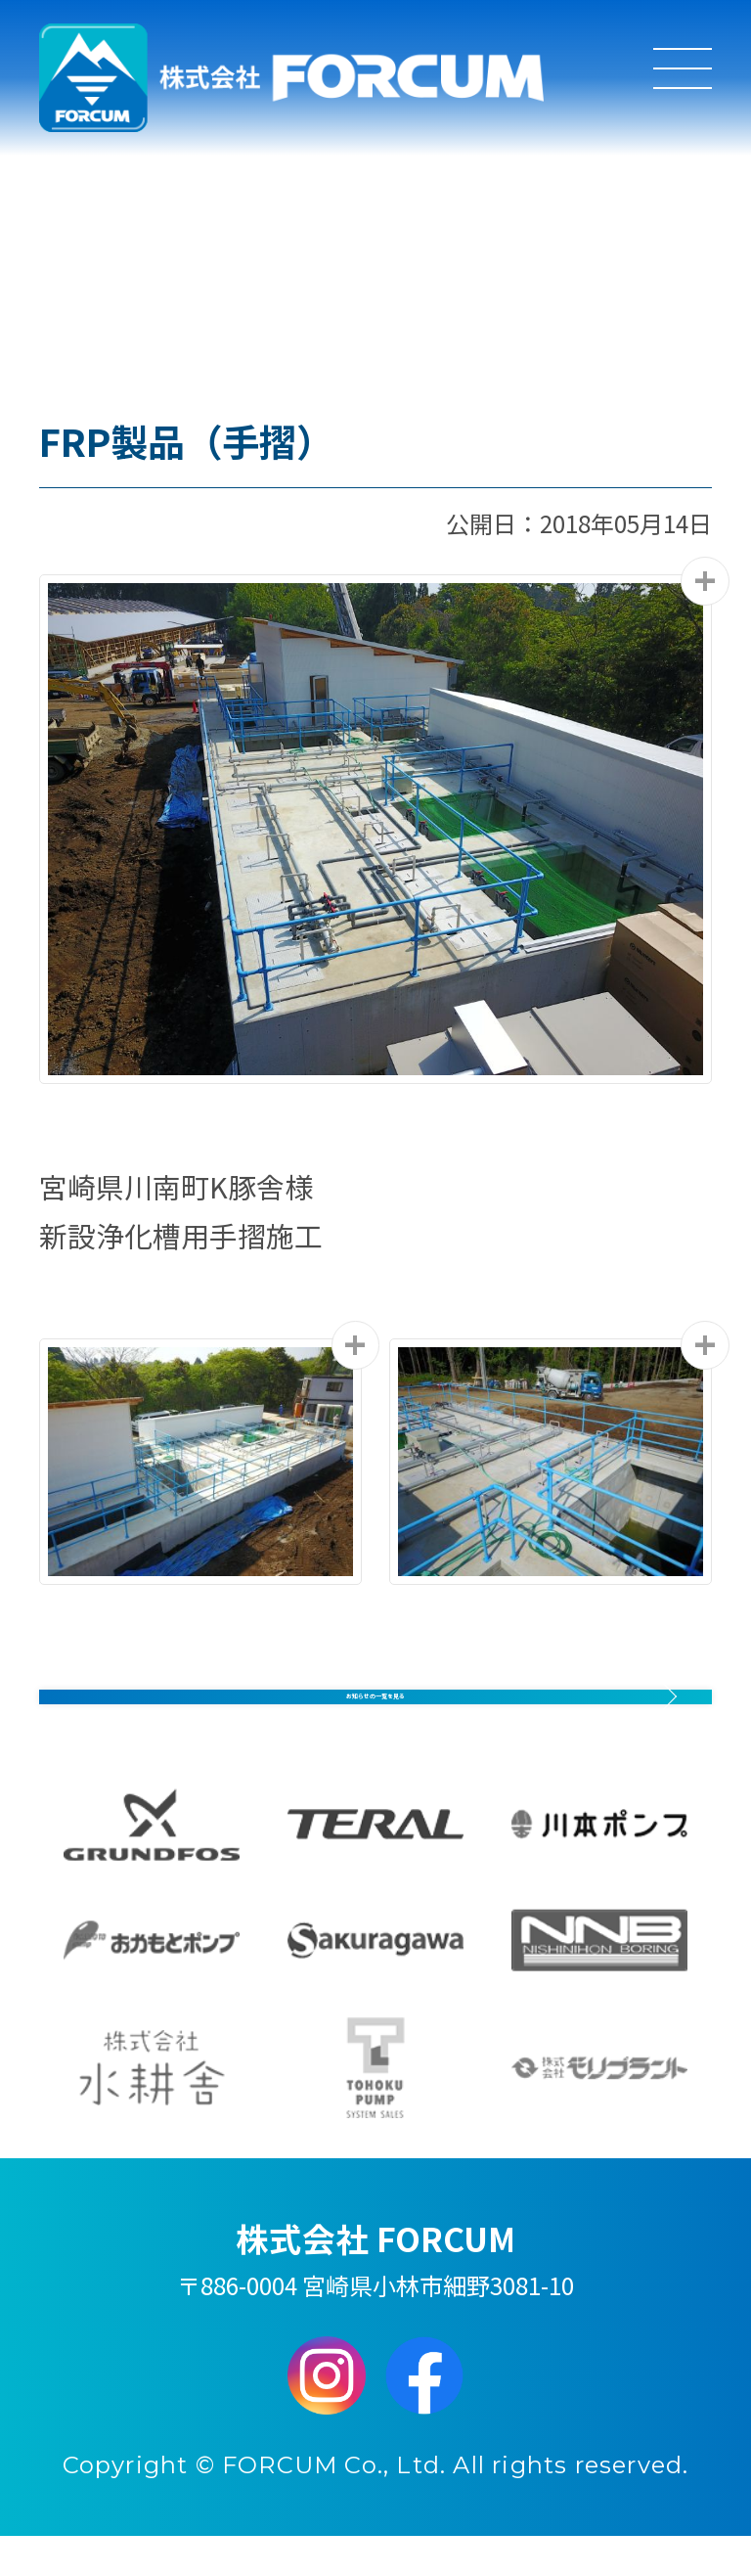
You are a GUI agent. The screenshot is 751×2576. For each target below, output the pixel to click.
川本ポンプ (599, 1865)
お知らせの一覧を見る (376, 1703)
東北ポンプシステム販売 (375, 2107)
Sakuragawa (375, 1980)
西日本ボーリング (599, 1980)
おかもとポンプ (152, 1980)
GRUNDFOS (152, 1865)
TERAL (375, 1865)
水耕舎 (152, 2107)
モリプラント (599, 2107)
